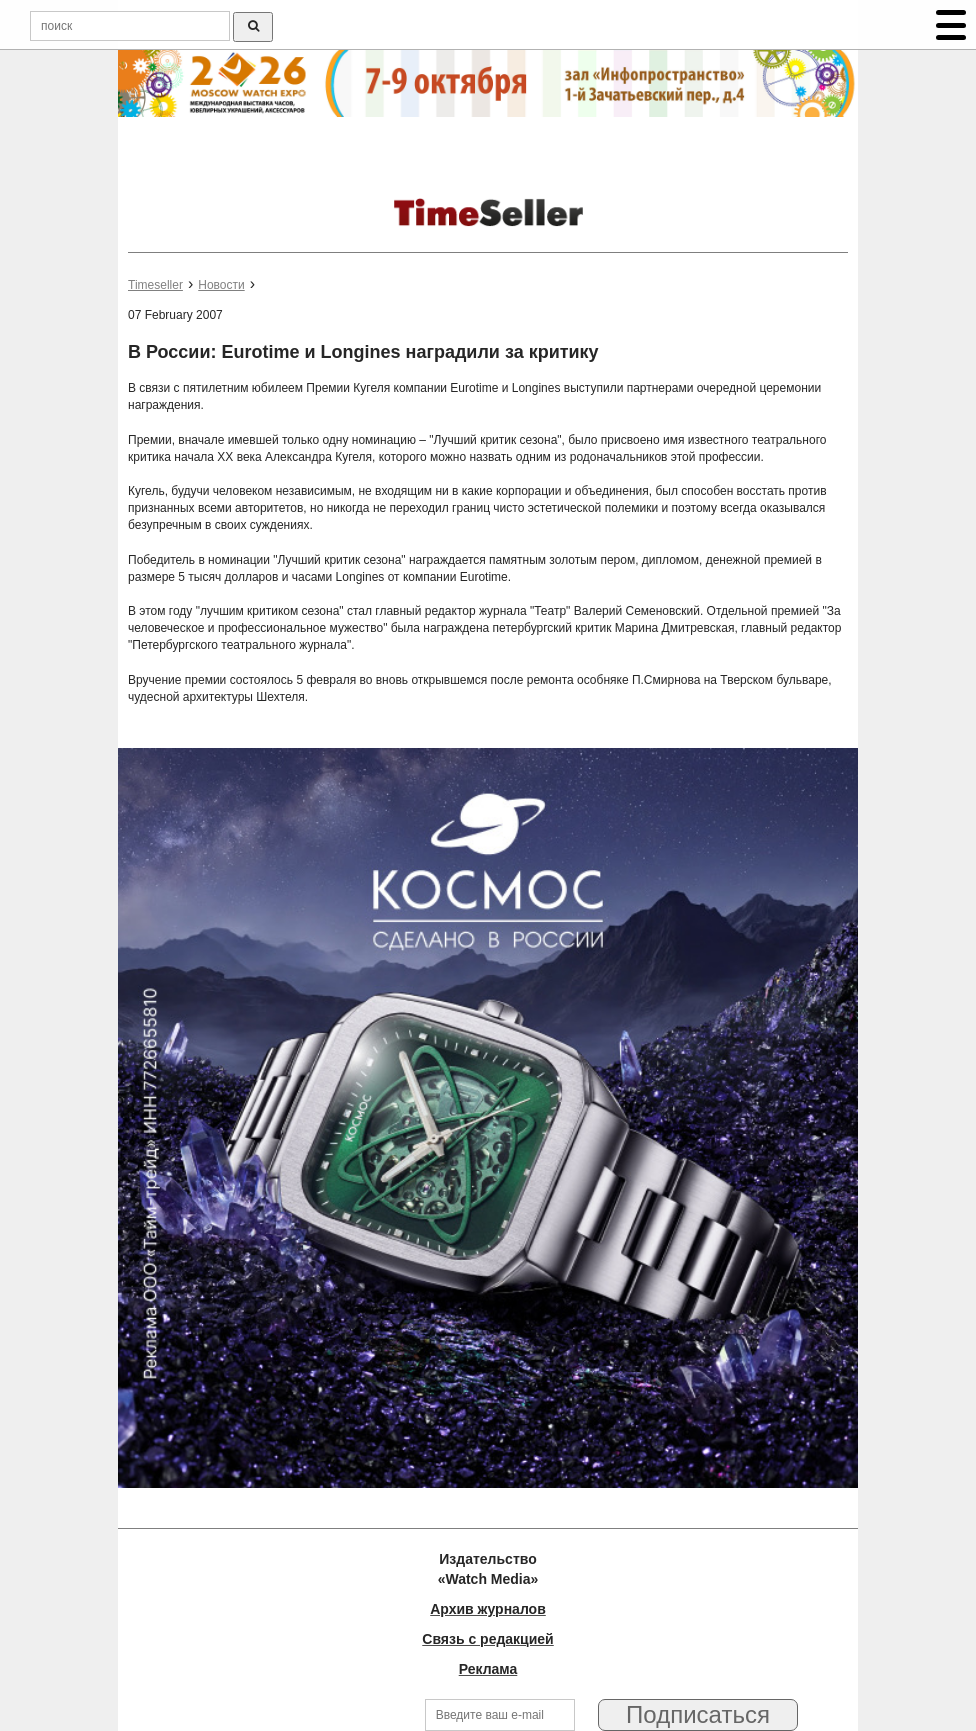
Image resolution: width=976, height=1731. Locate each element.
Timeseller (155, 285)
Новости (221, 285)
